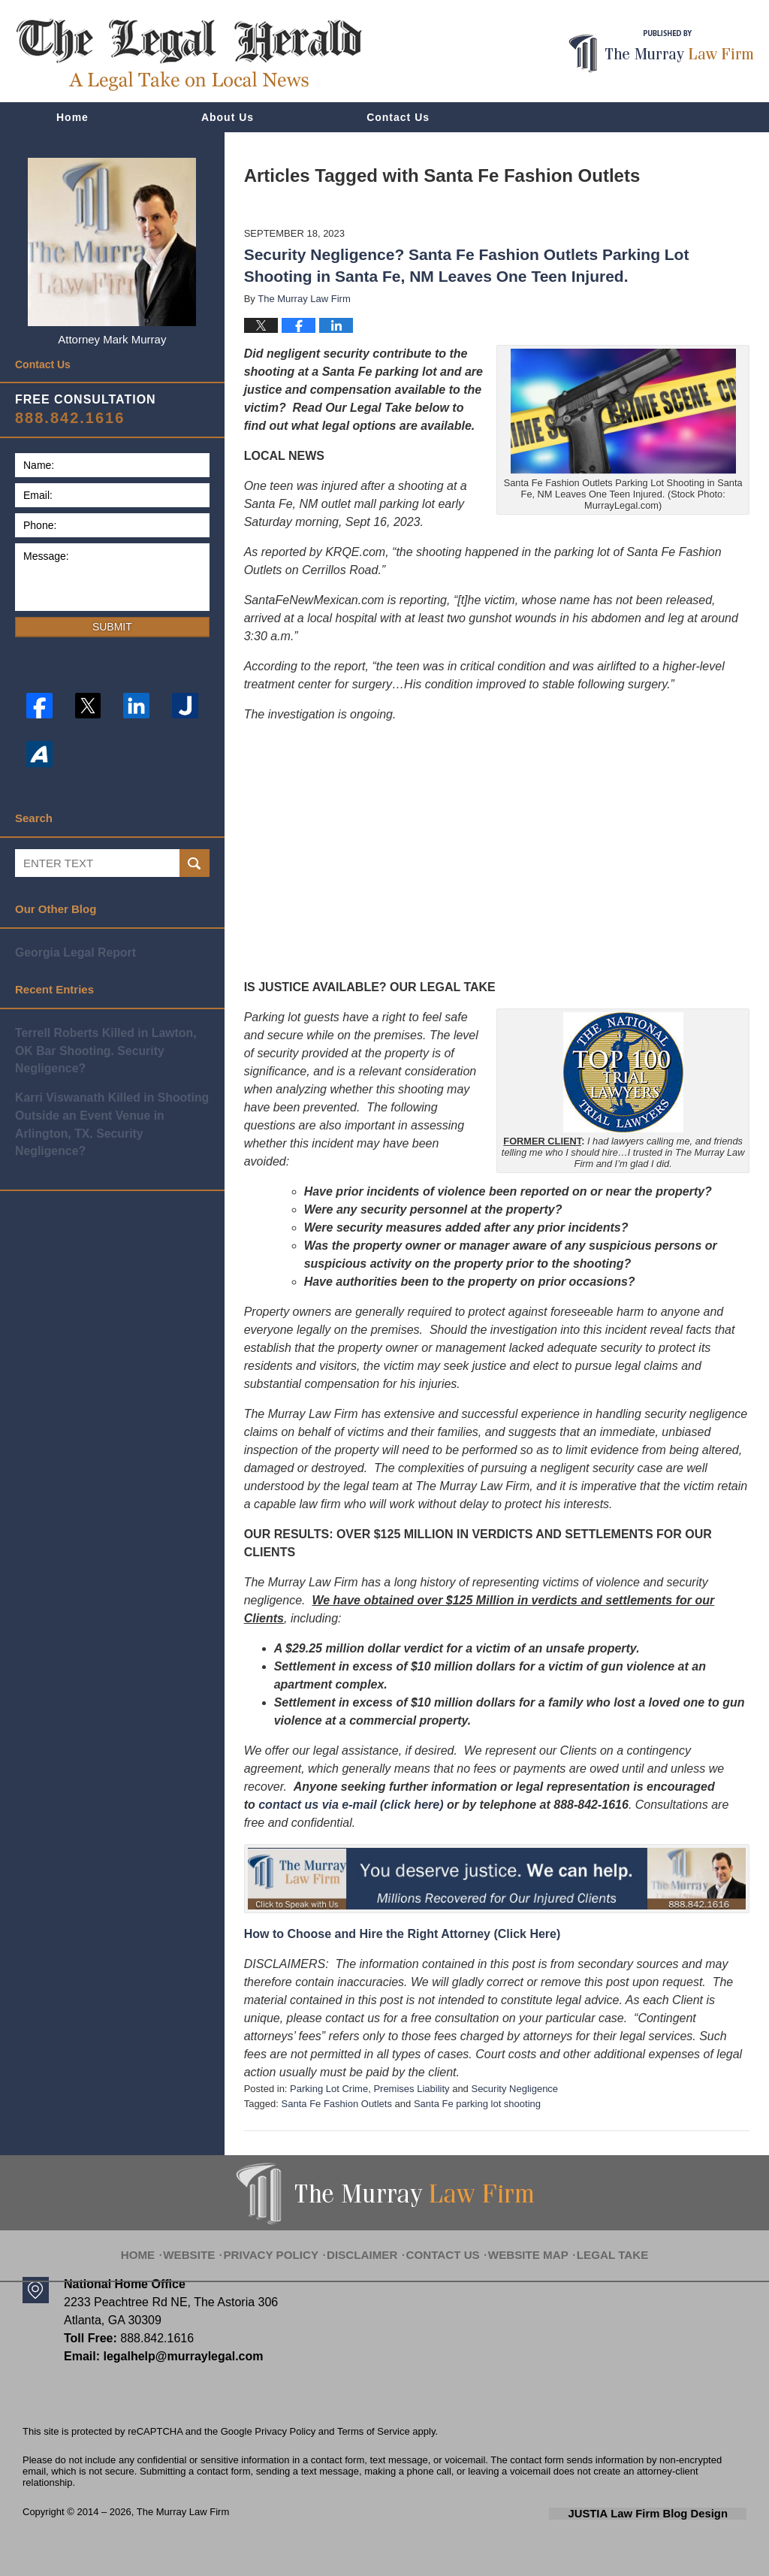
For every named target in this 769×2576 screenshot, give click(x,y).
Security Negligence (514, 2088)
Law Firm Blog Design (674, 2513)
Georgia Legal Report (72, 951)
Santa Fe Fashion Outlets (337, 2103)
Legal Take (594, 2244)
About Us (227, 117)
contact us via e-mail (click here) (350, 1804)
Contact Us (398, 117)
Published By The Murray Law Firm (661, 51)
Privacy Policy (287, 2244)
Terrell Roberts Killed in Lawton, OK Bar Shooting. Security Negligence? (111, 1040)
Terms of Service (373, 2431)
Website (213, 2244)
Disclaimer (368, 2244)
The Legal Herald (188, 55)
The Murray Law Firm (183, 2511)
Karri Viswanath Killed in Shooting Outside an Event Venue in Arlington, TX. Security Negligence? (111, 1093)
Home (72, 117)
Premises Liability (411, 2088)
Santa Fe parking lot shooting (477, 2103)
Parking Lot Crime (329, 2088)
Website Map (519, 2244)
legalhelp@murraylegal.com (177, 2356)
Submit (112, 627)
